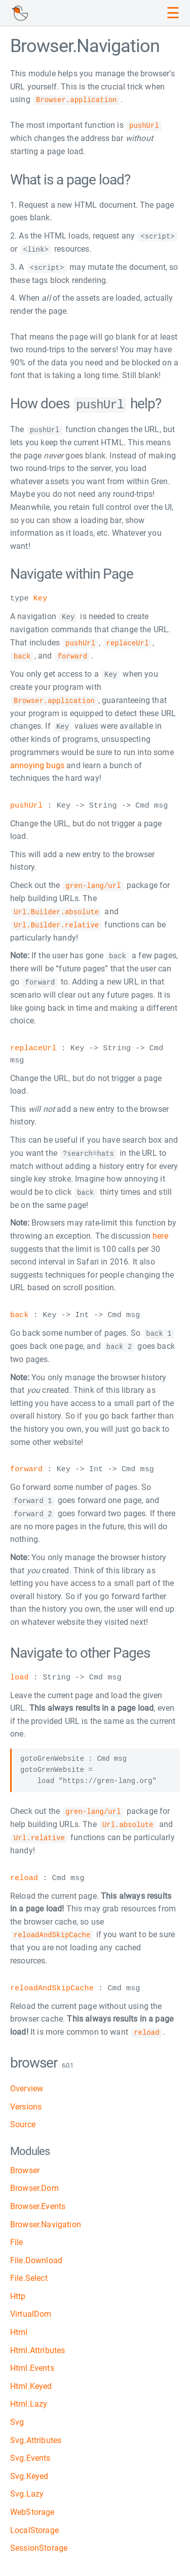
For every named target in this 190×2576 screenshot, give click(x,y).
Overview (26, 2082)
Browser (25, 2164)
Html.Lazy (28, 2398)
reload (24, 1872)
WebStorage (32, 2505)
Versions (26, 2100)
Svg (17, 2415)
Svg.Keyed (29, 2469)
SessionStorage (38, 2541)
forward (26, 1465)
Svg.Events (30, 2451)
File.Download (36, 2254)
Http (18, 2289)
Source (22, 2118)
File (16, 2235)
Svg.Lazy (27, 2488)
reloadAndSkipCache (52, 1982)
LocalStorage (34, 2523)
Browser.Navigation (45, 2218)
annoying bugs (37, 762)
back (19, 1311)
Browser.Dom (34, 2181)
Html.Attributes (37, 2344)
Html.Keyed (31, 2379)
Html (19, 2325)
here (160, 1231)
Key (40, 597)
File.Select (29, 2271)
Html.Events (32, 2361)
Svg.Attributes (35, 2434)
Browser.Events (37, 2200)
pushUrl (26, 803)
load (19, 1672)
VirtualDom (31, 2308)
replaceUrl (33, 1044)
